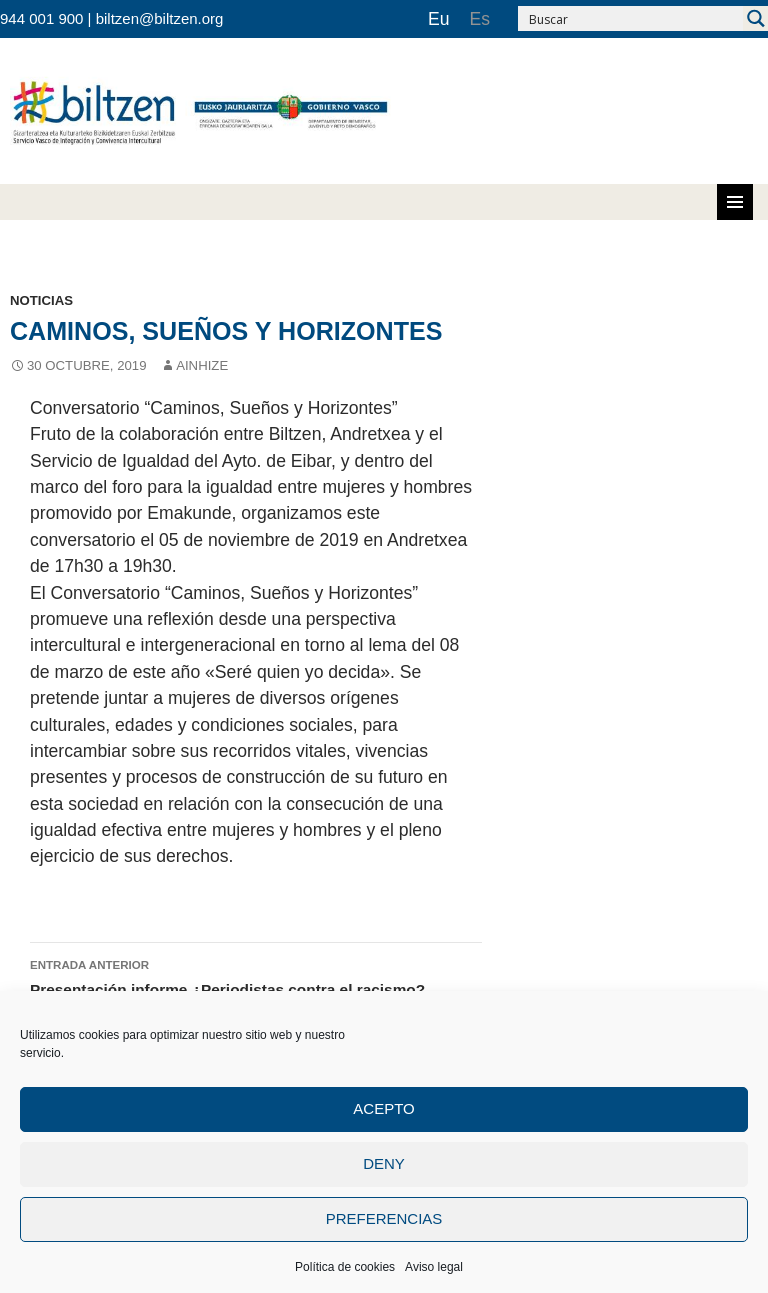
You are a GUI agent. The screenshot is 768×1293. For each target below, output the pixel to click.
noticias (41, 300)
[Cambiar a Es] (479, 19)
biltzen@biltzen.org (160, 18)
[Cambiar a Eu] (439, 19)
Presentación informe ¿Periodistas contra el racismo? (256, 976)
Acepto (383, 1108)
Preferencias (384, 1218)
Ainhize (202, 365)
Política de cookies (345, 1267)
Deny (384, 1163)
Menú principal (735, 202)
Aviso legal (434, 1267)
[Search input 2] (631, 18)
